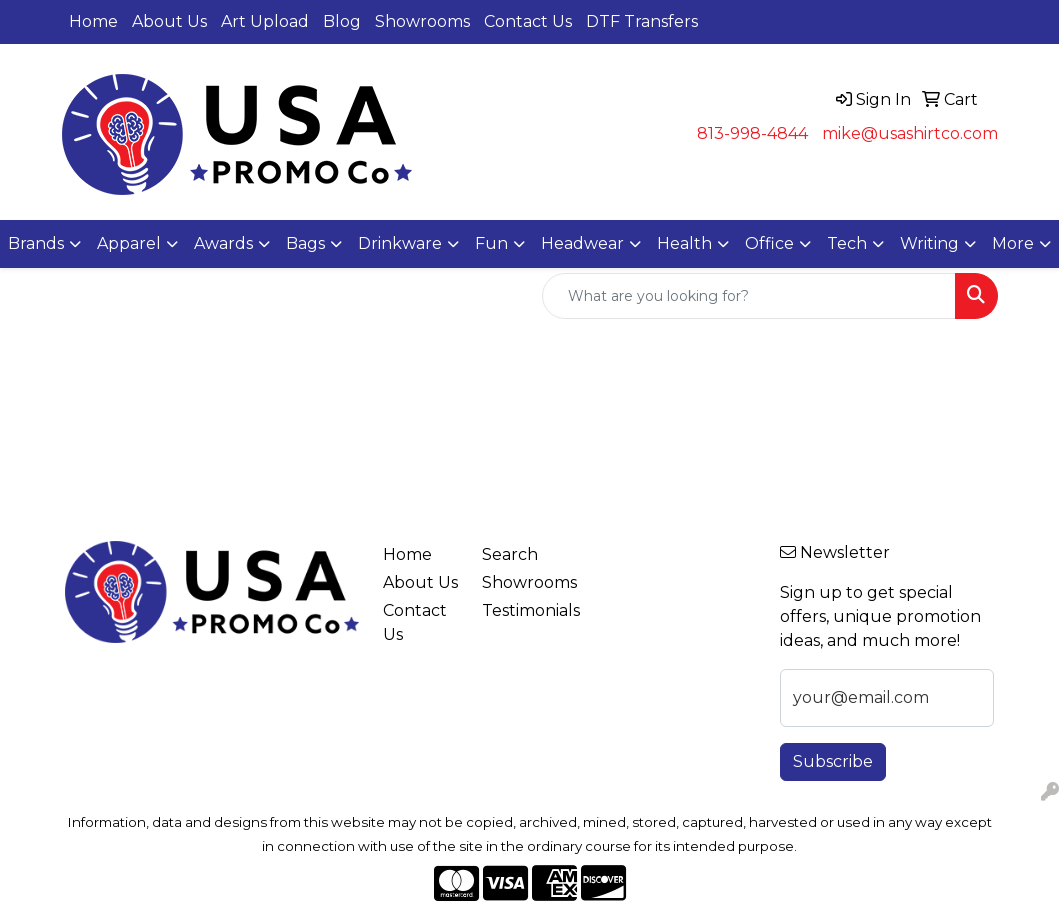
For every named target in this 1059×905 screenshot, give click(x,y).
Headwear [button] (582, 243)
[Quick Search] (749, 296)
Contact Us (528, 21)
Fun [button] (491, 243)
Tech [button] (847, 243)
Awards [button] (223, 243)
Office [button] (769, 243)
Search (510, 554)
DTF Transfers (642, 21)
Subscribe (833, 761)
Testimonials (519, 610)
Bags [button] (305, 243)
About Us (169, 21)
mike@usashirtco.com (910, 133)
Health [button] (684, 243)
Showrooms (422, 21)
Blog (342, 21)
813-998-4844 (752, 133)
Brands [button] (36, 243)
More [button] (1013, 243)
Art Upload (265, 21)
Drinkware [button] (400, 243)
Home (93, 21)
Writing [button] (929, 243)
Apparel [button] (129, 243)
